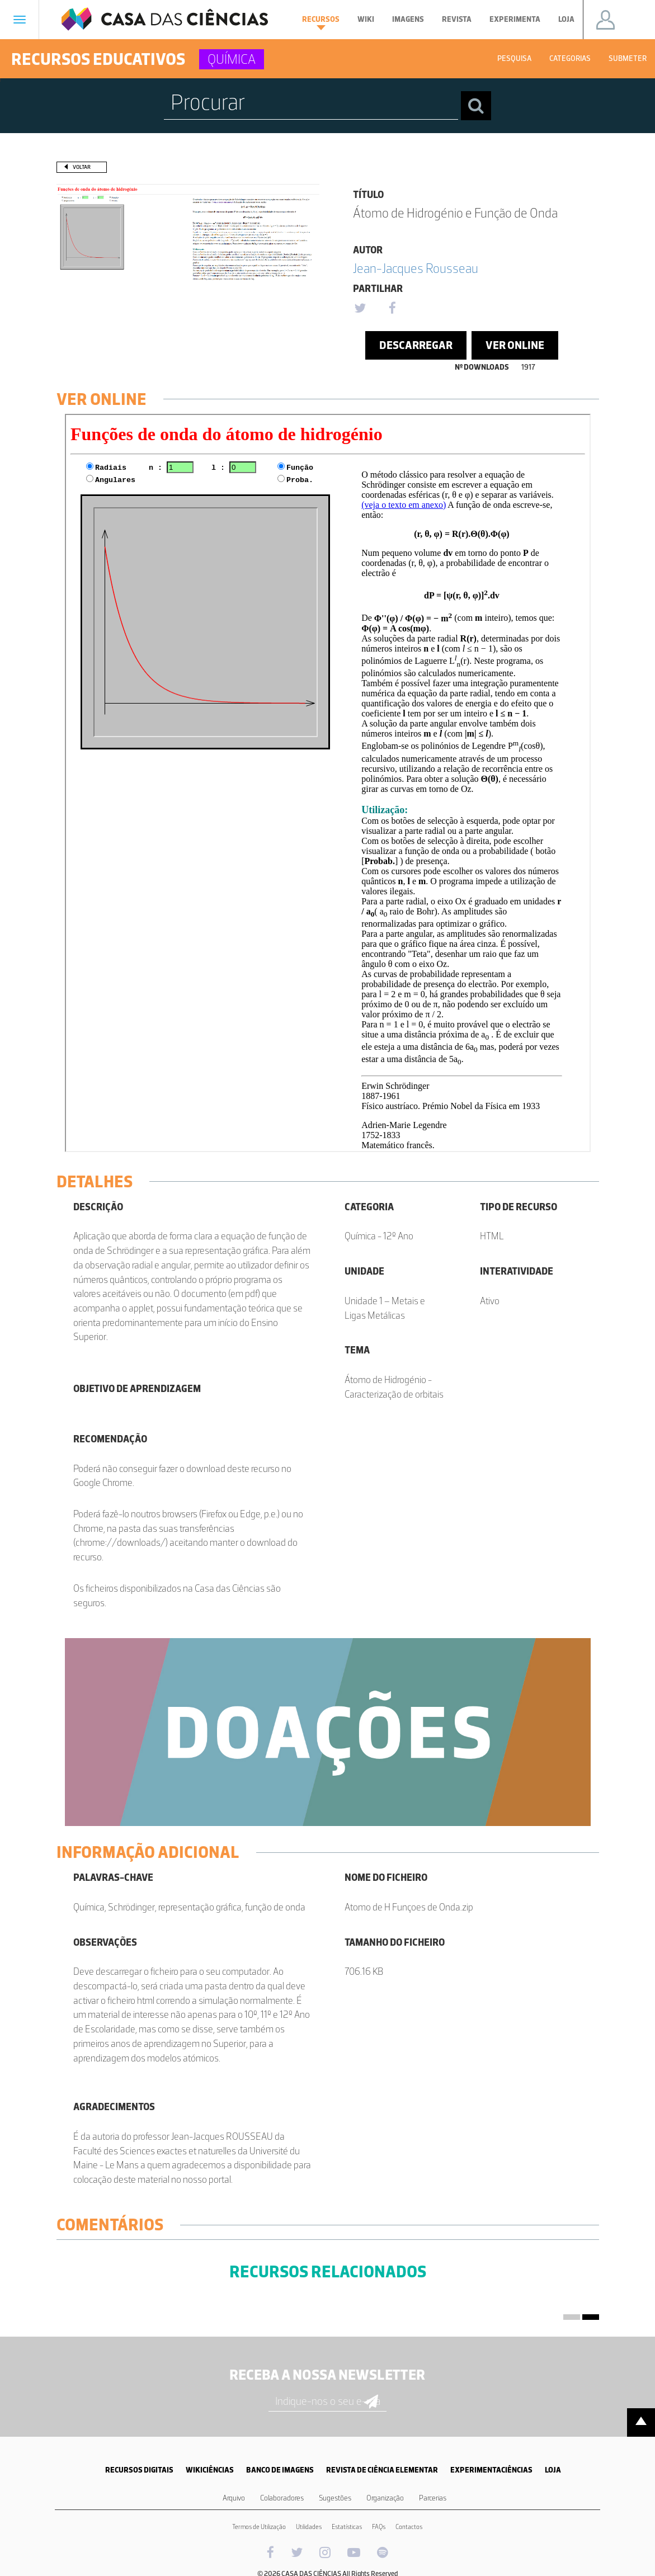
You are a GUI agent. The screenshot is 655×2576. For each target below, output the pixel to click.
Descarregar (416, 345)
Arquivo (234, 2498)
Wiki (365, 19)
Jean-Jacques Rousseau (415, 268)
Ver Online (515, 345)
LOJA (553, 2470)
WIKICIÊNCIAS (210, 2470)
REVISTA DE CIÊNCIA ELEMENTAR (382, 2470)
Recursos (321, 22)
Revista (457, 19)
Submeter (628, 58)
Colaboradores (282, 2498)
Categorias (570, 58)
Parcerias (432, 2498)
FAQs (378, 2527)
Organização (385, 2498)
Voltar (82, 167)
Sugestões (335, 2498)
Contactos (408, 2527)
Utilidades (309, 2527)
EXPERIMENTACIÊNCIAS (491, 2470)
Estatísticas (347, 2527)
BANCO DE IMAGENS (280, 2470)
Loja (566, 19)
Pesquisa (514, 58)
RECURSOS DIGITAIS (139, 2470)
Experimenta (514, 19)
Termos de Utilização (259, 2527)
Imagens (408, 19)
